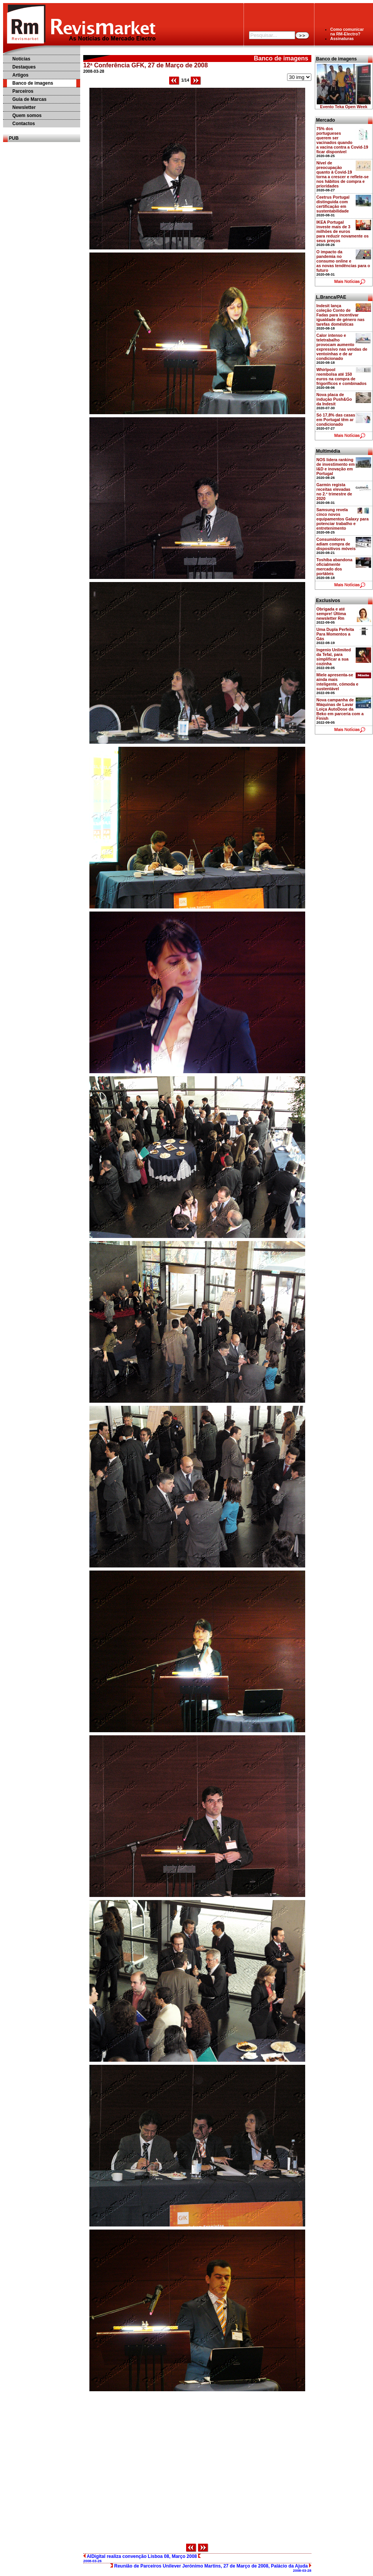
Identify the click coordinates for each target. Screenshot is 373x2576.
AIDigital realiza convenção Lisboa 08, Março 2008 (142, 2558)
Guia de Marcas (29, 99)
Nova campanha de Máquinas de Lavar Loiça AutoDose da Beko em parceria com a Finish (340, 709)
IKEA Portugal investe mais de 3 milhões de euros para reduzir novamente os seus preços (342, 231)
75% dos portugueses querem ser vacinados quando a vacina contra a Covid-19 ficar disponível (342, 140)
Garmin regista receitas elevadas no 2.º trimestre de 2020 (334, 491)
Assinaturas (342, 38)
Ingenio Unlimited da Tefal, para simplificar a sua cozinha (333, 656)
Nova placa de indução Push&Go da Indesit (334, 399)
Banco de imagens (32, 83)
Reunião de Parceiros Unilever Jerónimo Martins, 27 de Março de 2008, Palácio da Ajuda (210, 2568)
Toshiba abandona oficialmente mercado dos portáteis (334, 566)
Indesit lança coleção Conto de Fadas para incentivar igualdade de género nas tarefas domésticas (340, 314)
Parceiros (23, 91)
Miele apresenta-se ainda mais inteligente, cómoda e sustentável (337, 681)
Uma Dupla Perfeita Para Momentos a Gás (335, 634)
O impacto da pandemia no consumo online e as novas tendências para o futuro (343, 261)
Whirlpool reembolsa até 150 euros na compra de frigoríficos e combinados (341, 376)
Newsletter (24, 107)
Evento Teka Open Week (344, 106)
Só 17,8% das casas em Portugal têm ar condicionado (335, 420)
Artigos (20, 75)
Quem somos (27, 115)
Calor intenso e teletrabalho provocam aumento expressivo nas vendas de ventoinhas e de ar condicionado (341, 347)
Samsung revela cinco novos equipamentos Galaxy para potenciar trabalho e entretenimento (342, 518)
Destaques (24, 67)
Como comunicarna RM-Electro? (347, 31)
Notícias (21, 59)
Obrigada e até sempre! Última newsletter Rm (331, 614)
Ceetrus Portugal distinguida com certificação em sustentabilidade (332, 204)
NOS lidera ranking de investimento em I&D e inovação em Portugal (335, 466)
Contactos (23, 123)
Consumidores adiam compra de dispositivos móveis (336, 544)
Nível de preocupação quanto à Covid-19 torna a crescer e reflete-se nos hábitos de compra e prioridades (342, 174)
